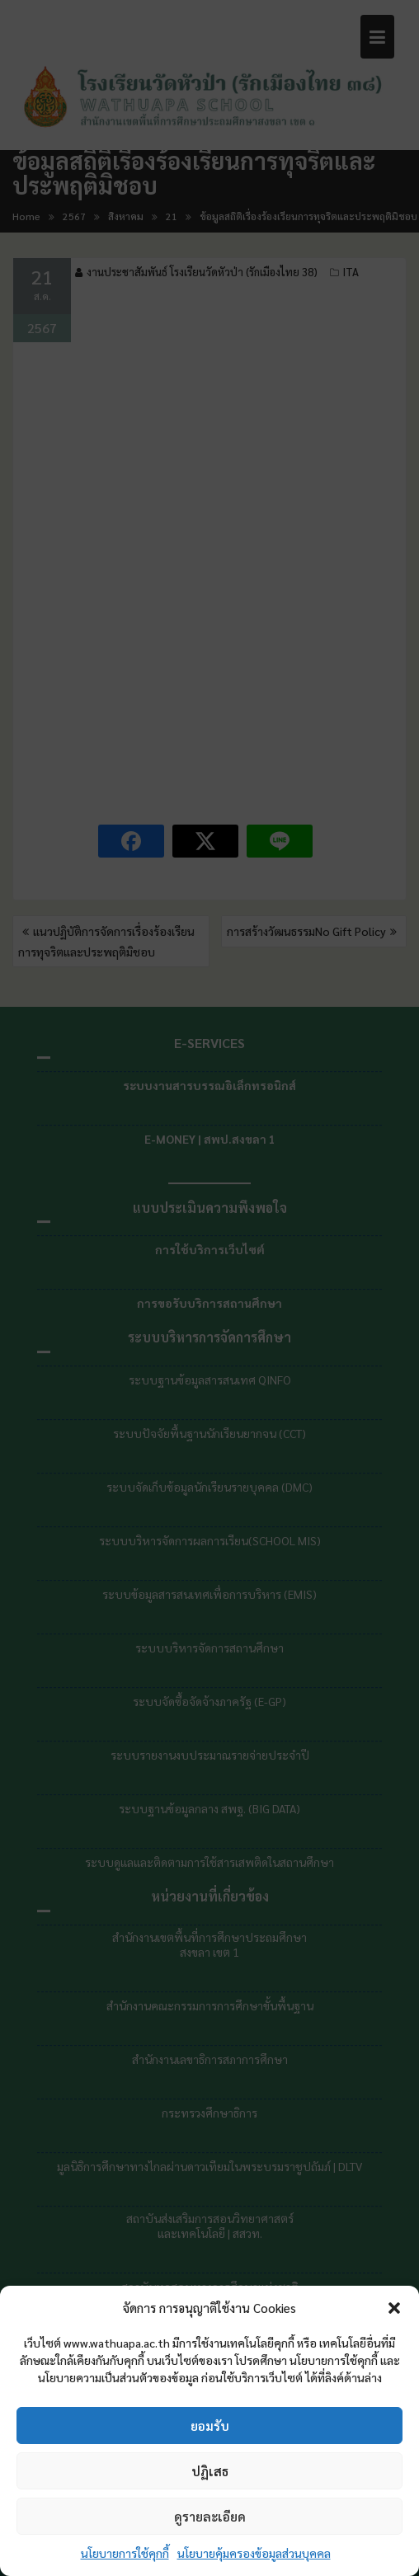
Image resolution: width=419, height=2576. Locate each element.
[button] (394, 2308)
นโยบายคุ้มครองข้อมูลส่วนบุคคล (254, 2552)
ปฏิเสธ (209, 2471)
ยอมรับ (210, 2425)
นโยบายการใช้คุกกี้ (125, 2552)
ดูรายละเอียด (210, 2516)
